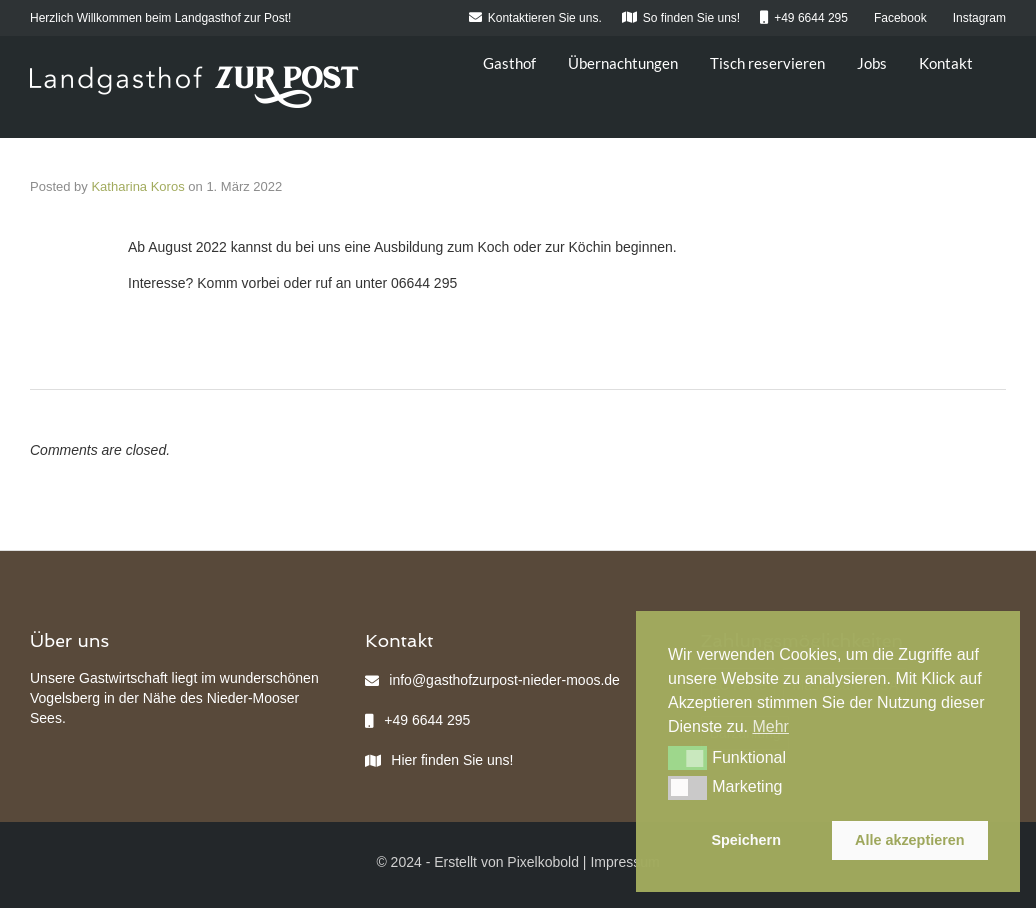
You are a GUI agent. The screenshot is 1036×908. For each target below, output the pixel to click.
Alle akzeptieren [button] (910, 840)
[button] (687, 758)
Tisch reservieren (767, 63)
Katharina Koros (137, 186)
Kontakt (946, 63)
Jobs (872, 63)
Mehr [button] (770, 726)
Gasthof (509, 63)
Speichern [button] (746, 840)
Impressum (624, 862)
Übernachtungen (623, 63)
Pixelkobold (543, 862)
